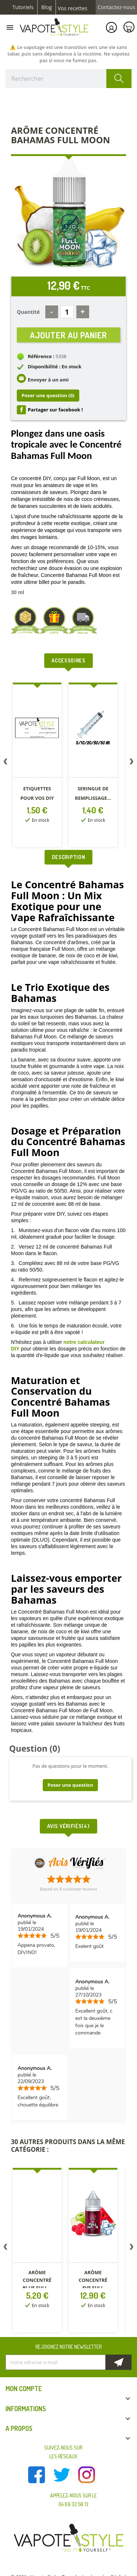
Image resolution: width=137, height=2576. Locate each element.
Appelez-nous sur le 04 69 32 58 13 (73, 2499)
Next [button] (131, 763)
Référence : (41, 356)
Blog (46, 7)
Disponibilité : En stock (54, 366)
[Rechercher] (68, 78)
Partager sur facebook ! (55, 409)
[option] (38, 766)
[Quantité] (67, 311)
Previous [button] (5, 763)
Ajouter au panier (68, 335)
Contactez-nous (116, 7)
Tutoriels (23, 7)
